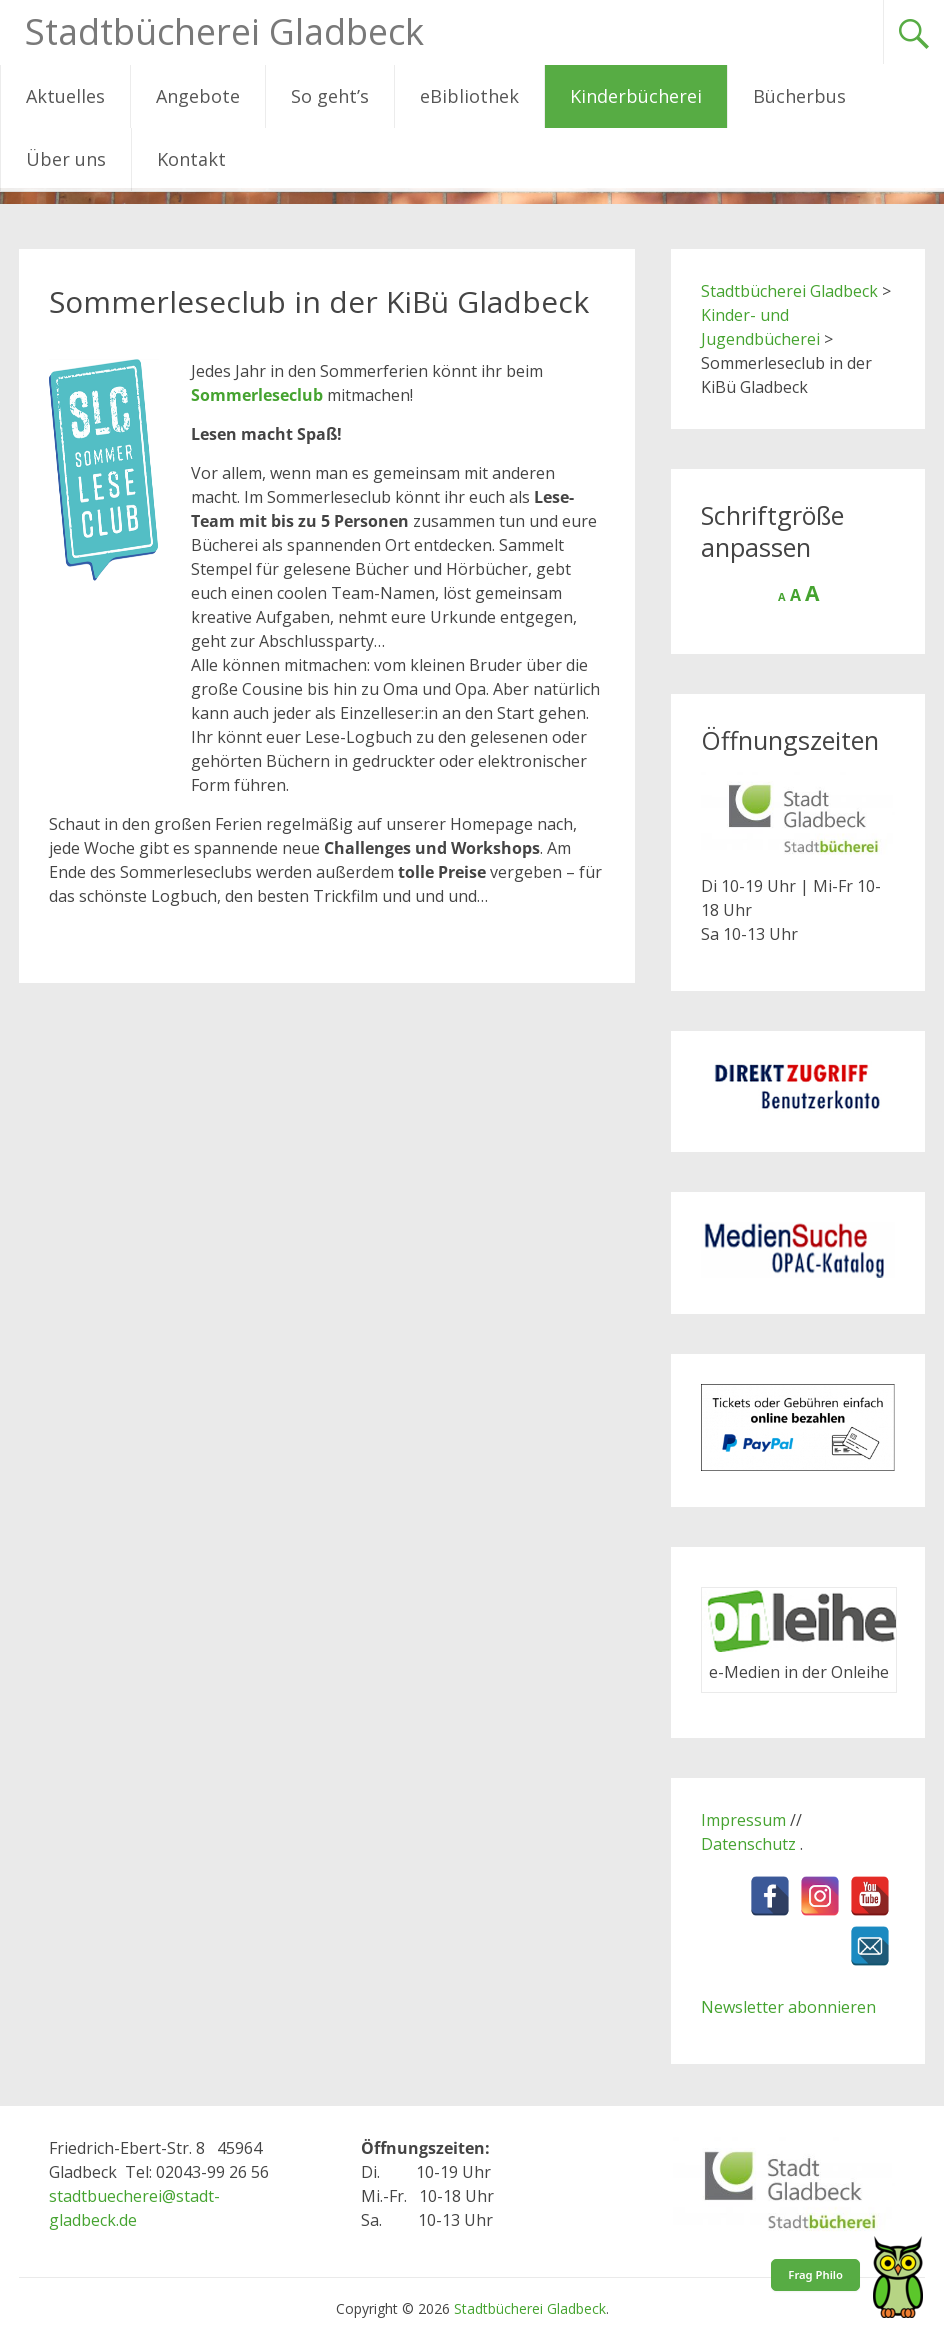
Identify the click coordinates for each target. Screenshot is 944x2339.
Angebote (198, 96)
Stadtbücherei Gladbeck (224, 31)
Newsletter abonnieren (788, 2007)
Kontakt (191, 159)
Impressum (743, 1820)
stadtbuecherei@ (112, 2196)
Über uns (66, 159)
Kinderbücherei (636, 96)
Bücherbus (799, 96)
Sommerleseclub (257, 395)
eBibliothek (469, 96)
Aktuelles (65, 96)
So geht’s (330, 96)
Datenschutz (750, 1844)
